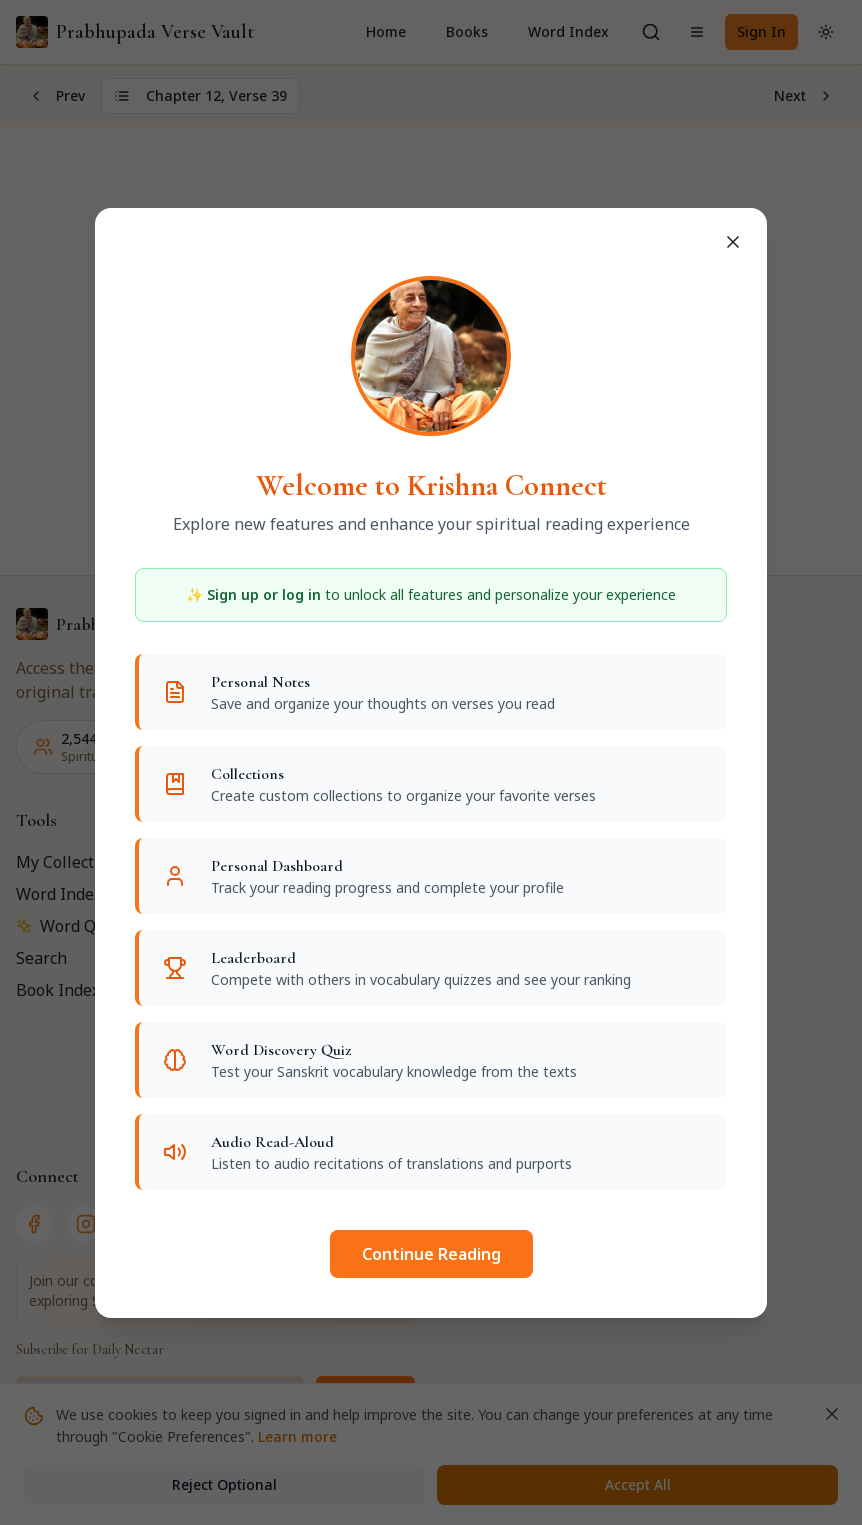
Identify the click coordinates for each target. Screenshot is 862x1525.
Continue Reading (431, 1254)
